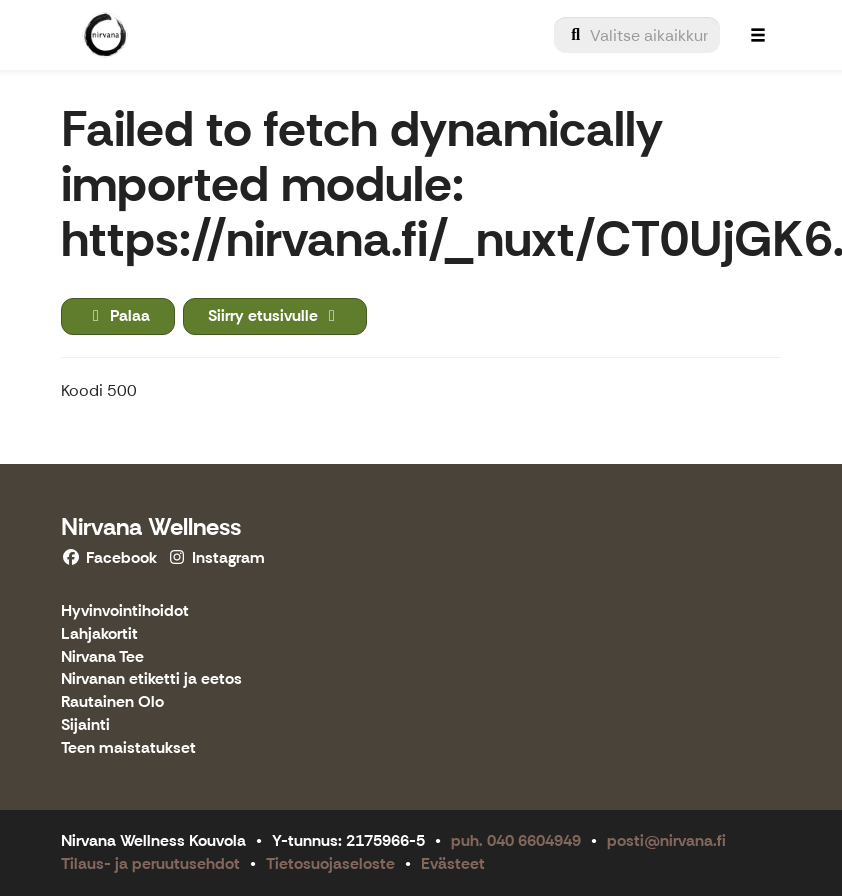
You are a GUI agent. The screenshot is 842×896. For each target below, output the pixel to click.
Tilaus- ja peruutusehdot (150, 863)
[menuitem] (637, 35)
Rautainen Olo (112, 702)
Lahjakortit (99, 634)
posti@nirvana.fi (666, 840)
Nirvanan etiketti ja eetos (151, 679)
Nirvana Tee (102, 657)
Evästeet (453, 863)
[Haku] (637, 35)
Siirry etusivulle (275, 315)
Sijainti (85, 725)
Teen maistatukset (128, 748)
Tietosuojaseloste (330, 863)
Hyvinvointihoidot (125, 611)
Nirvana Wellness (151, 526)
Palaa (118, 315)
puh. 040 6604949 (516, 840)
